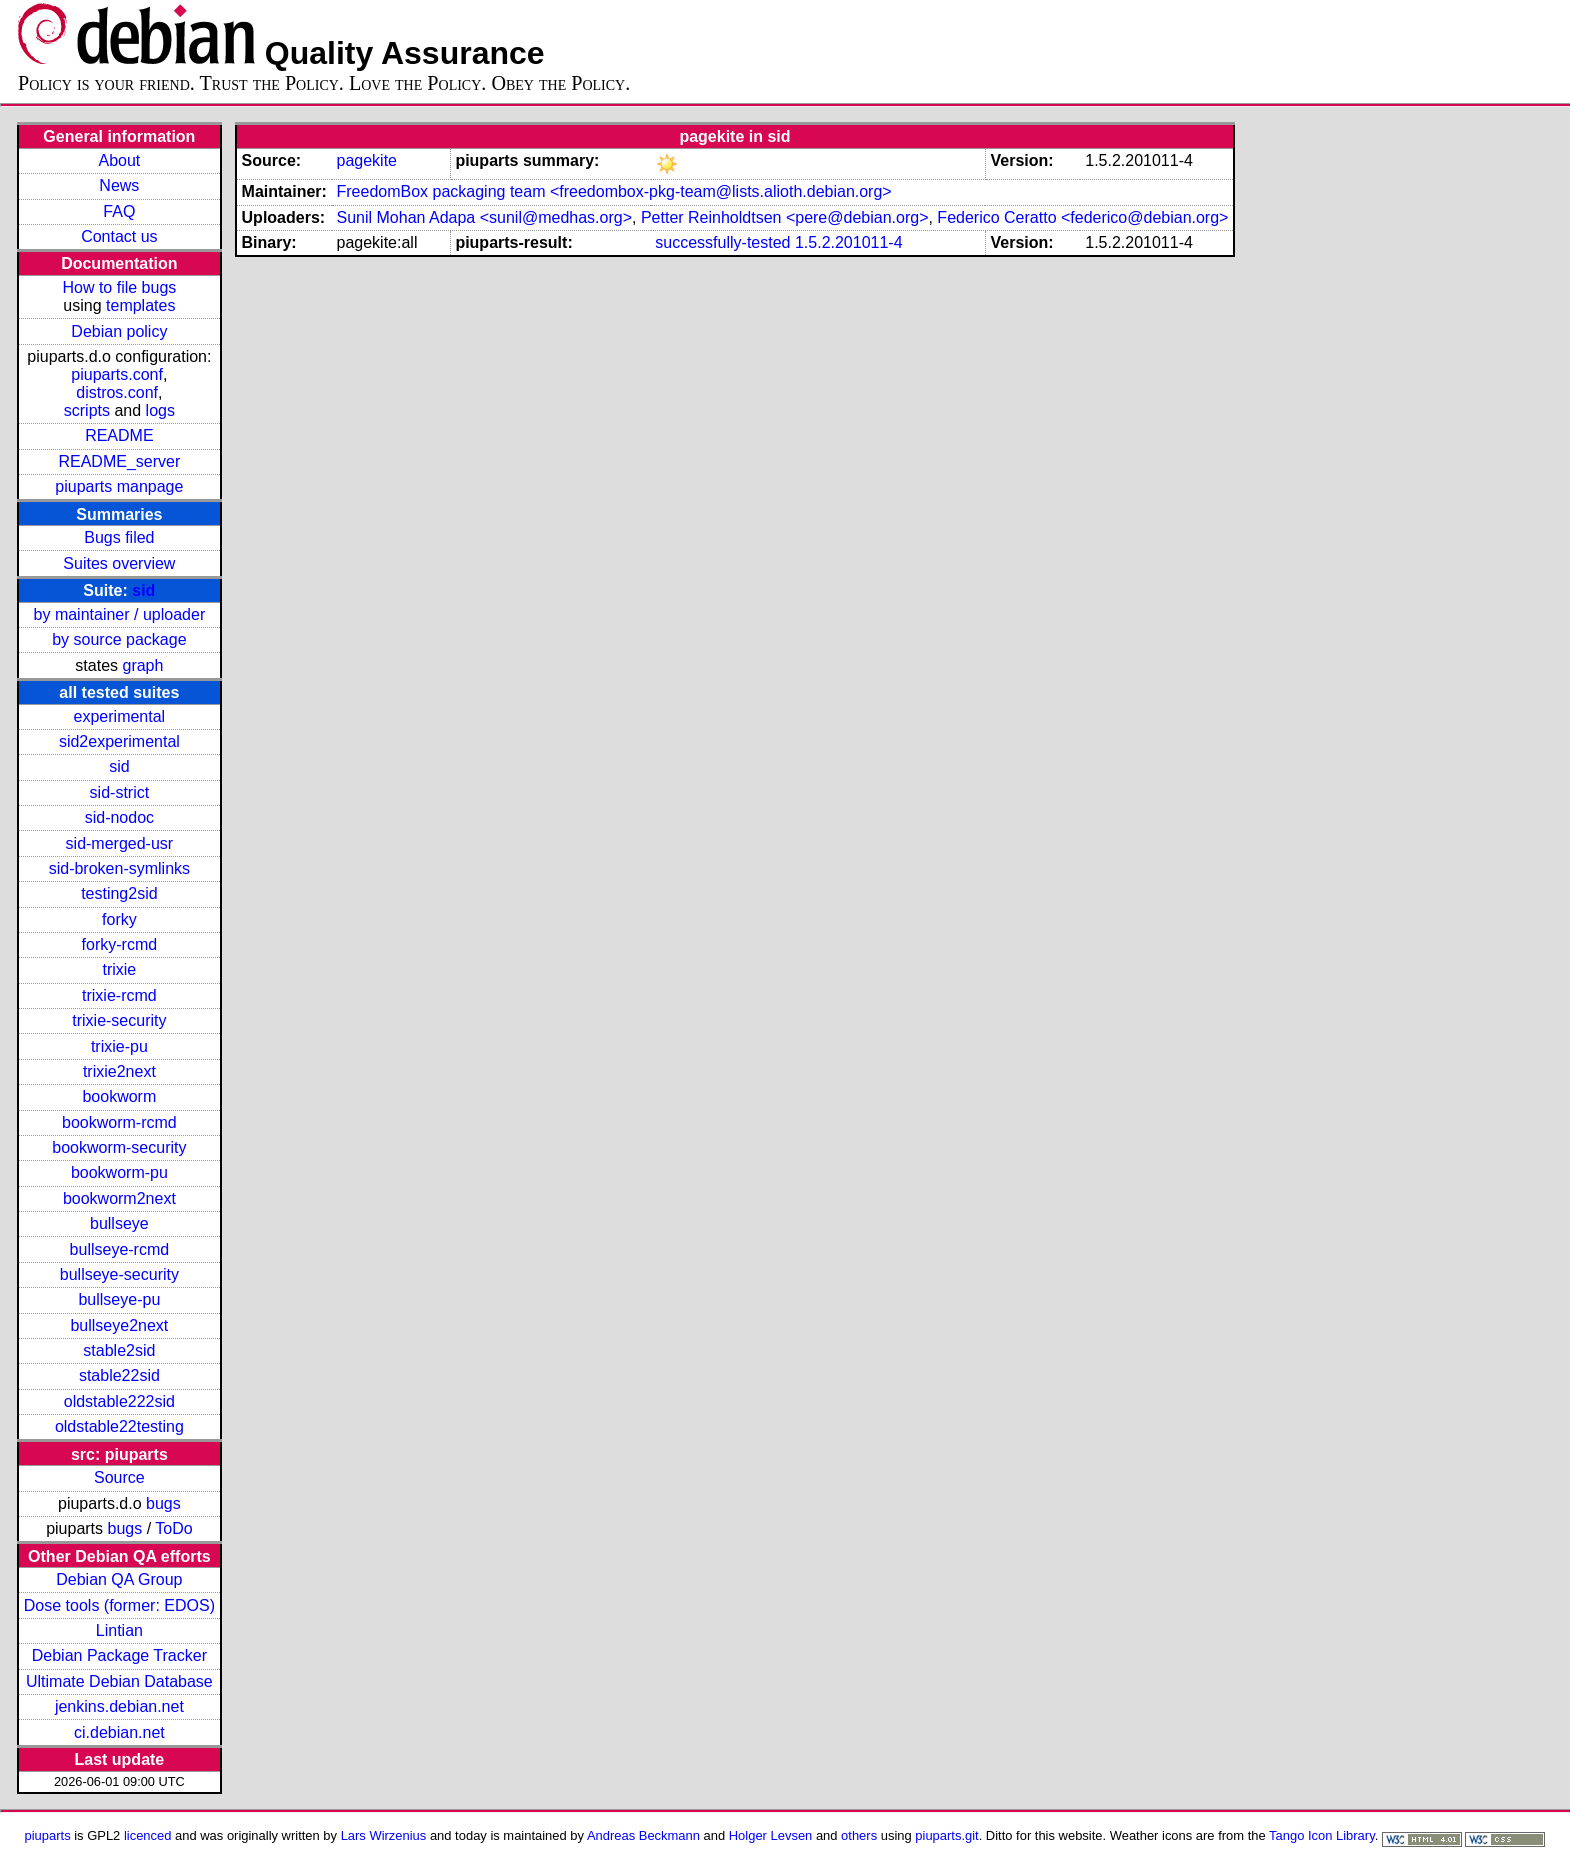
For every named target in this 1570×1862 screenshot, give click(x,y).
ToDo (173, 1528)
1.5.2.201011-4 (849, 242)
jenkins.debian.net (119, 1706)
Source (119, 1477)
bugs (163, 1503)
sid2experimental (119, 741)
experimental (120, 716)
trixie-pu (119, 1046)
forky (119, 919)
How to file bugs (119, 287)
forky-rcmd (120, 944)
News (119, 185)
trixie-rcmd (119, 995)
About (119, 160)
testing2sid (119, 893)
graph (142, 665)
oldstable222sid (119, 1401)
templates (140, 305)
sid (143, 590)
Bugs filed (119, 537)
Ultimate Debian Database (119, 1681)
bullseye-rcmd (120, 1249)
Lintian (119, 1630)
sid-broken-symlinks (119, 868)
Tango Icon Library (1322, 1835)
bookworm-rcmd (119, 1122)
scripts (87, 410)
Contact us (119, 236)
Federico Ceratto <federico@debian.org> (1082, 217)
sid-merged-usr (120, 843)
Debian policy (119, 331)
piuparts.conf (117, 374)
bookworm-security (119, 1147)
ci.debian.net (119, 1732)
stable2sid (119, 1350)
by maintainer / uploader (120, 614)
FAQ (119, 211)
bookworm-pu (119, 1172)
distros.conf (117, 392)
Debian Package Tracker (119, 1655)
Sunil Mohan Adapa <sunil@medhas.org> (484, 217)
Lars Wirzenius (384, 1835)
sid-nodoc (119, 817)
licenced (148, 1835)
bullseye (119, 1223)
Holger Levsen (771, 1835)
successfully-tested (722, 242)
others (859, 1835)
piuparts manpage (119, 486)
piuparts (48, 1835)
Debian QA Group (119, 1579)
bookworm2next (119, 1198)
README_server (119, 461)
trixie (119, 969)
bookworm (119, 1096)
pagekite (366, 160)
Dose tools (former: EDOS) (119, 1605)
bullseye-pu (119, 1299)
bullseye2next (119, 1325)
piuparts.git (946, 1835)
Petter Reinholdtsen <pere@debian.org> (785, 217)
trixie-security (119, 1020)
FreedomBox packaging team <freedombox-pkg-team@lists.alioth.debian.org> (613, 191)
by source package (119, 639)
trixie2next (119, 1071)
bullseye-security (119, 1274)
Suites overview (119, 563)
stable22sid (119, 1375)
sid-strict (120, 792)
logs (160, 410)
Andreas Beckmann (643, 1835)
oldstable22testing (119, 1426)
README (119, 435)
